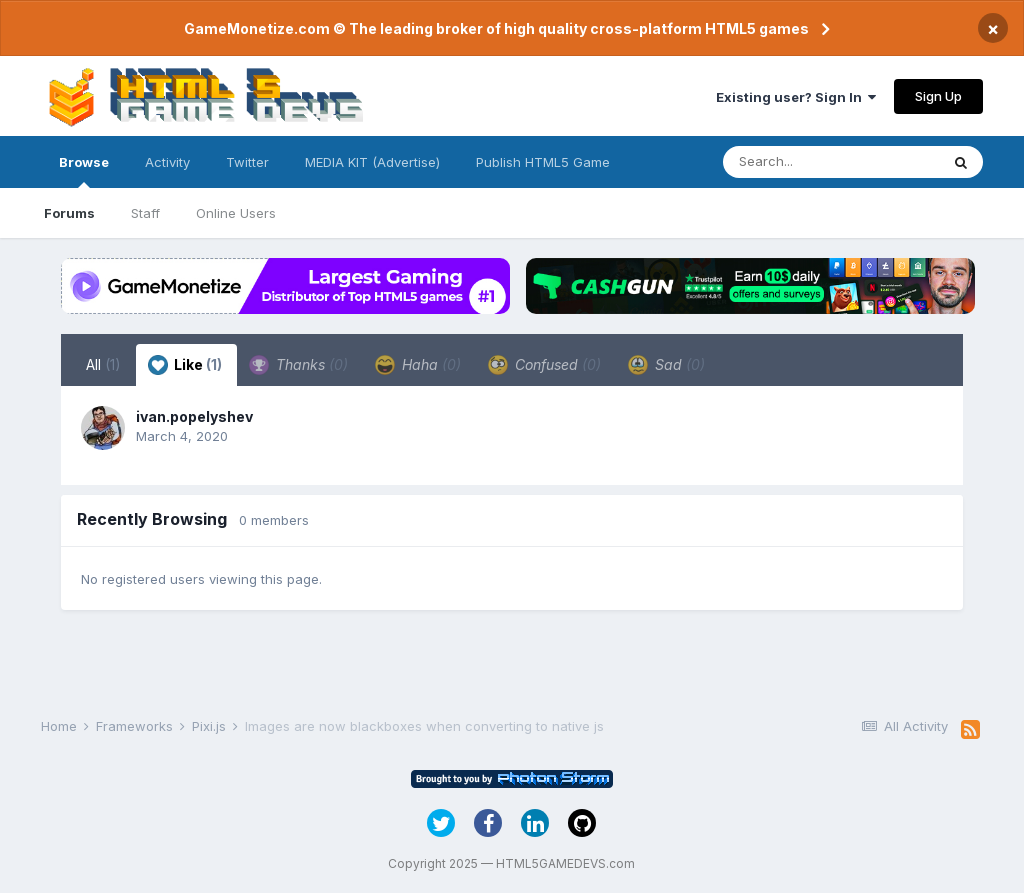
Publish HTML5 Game (543, 162)
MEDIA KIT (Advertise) (372, 162)
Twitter (247, 162)
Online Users (236, 213)
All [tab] (103, 364)
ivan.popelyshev (194, 416)
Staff (145, 213)
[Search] (831, 162)
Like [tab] (185, 365)
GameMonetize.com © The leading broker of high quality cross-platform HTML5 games (496, 28)
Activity (167, 162)
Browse (84, 171)
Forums (69, 213)
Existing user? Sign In (796, 97)
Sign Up (938, 96)
